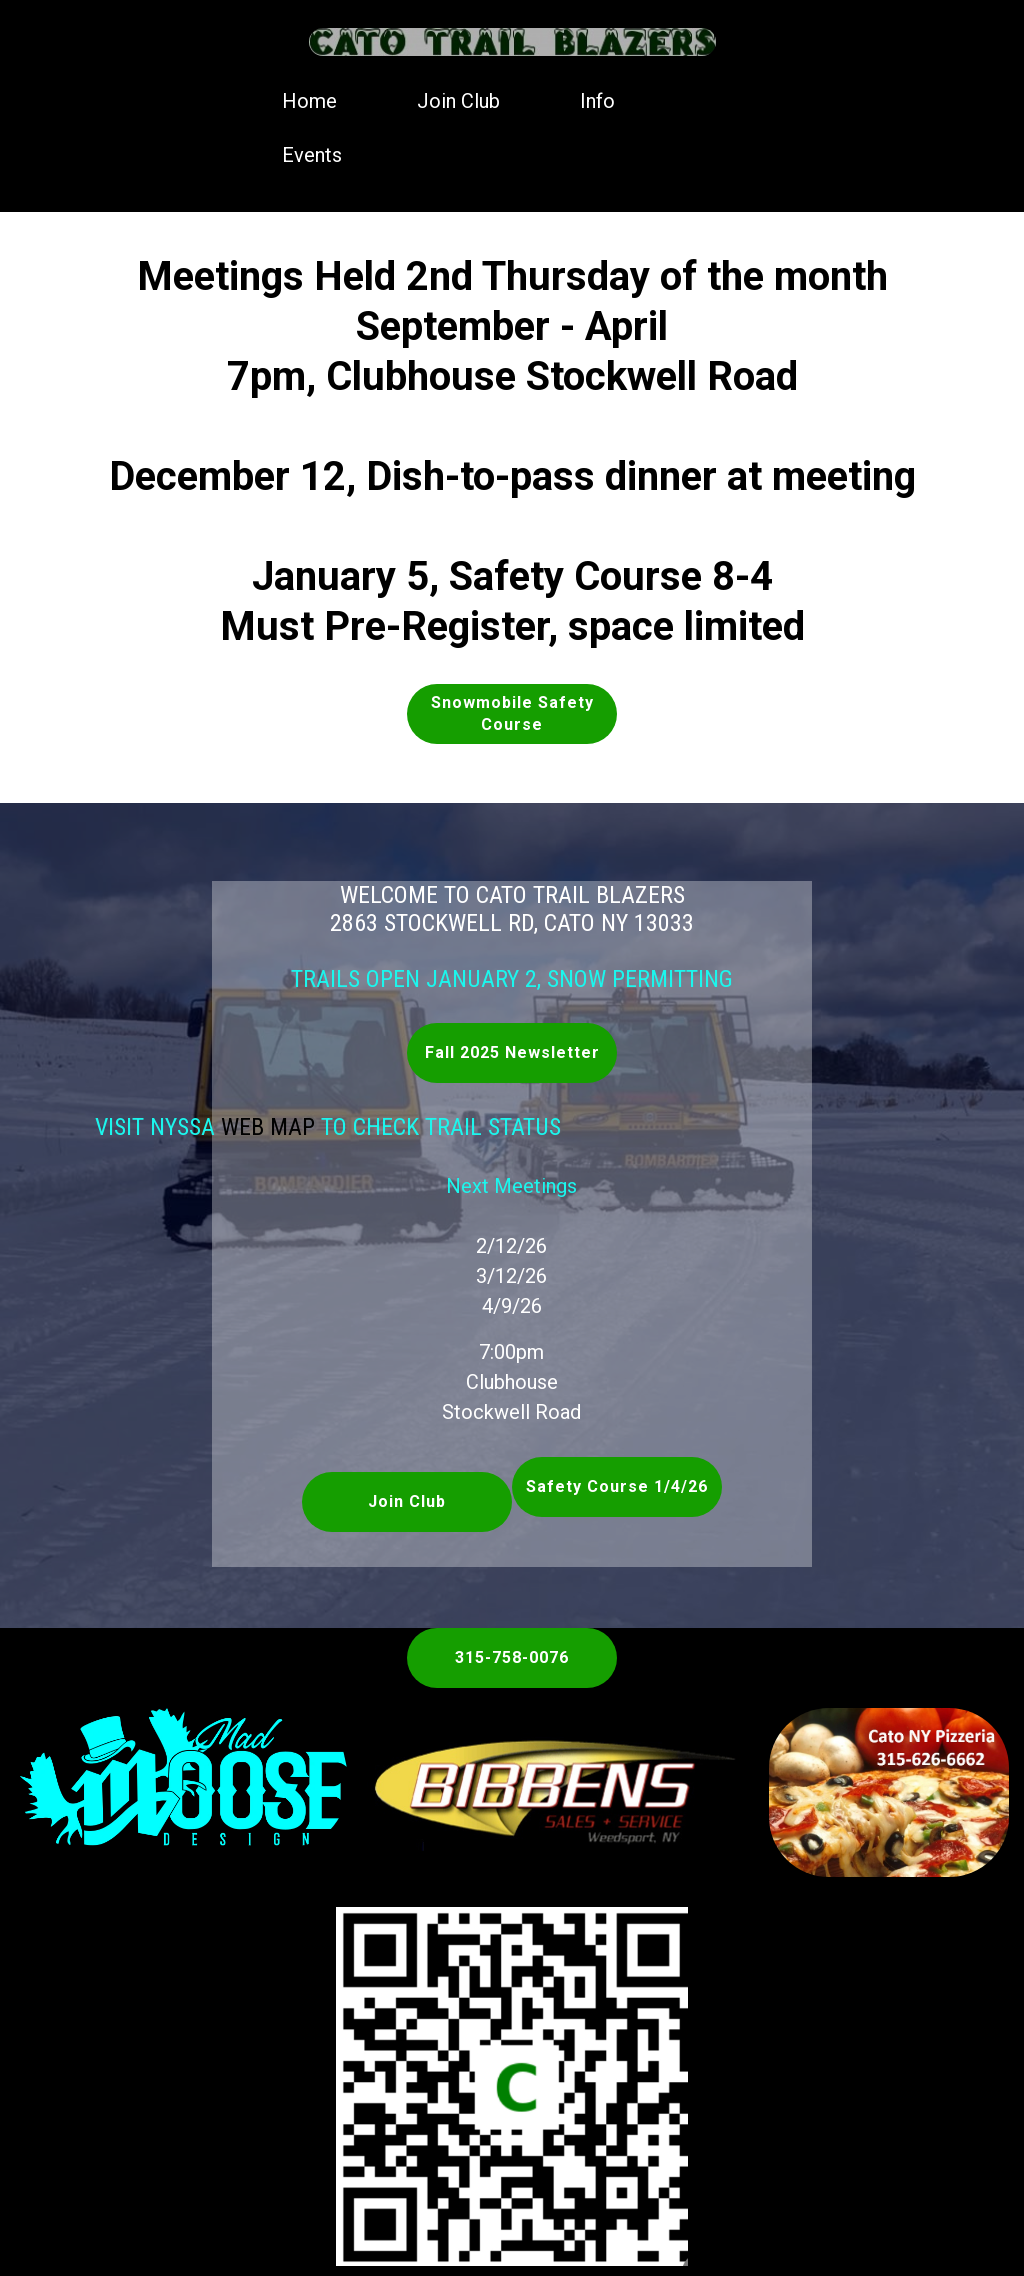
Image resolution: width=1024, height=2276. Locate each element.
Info (597, 101)
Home (309, 101)
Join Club (458, 101)
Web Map (202, 1127)
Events (312, 155)
